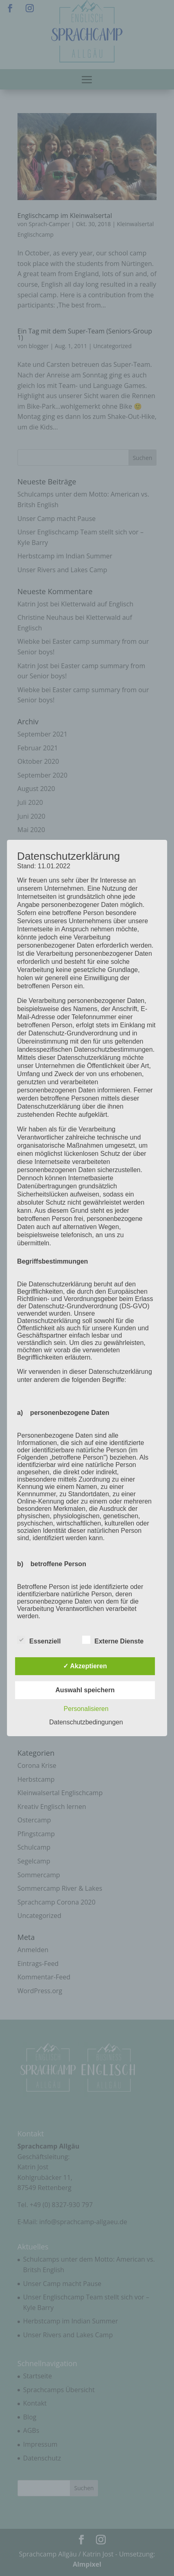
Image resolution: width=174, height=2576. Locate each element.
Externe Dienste (113, 1640)
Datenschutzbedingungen (86, 1722)
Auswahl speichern (85, 1690)
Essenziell (39, 1640)
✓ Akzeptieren (85, 1666)
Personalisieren (86, 1708)
